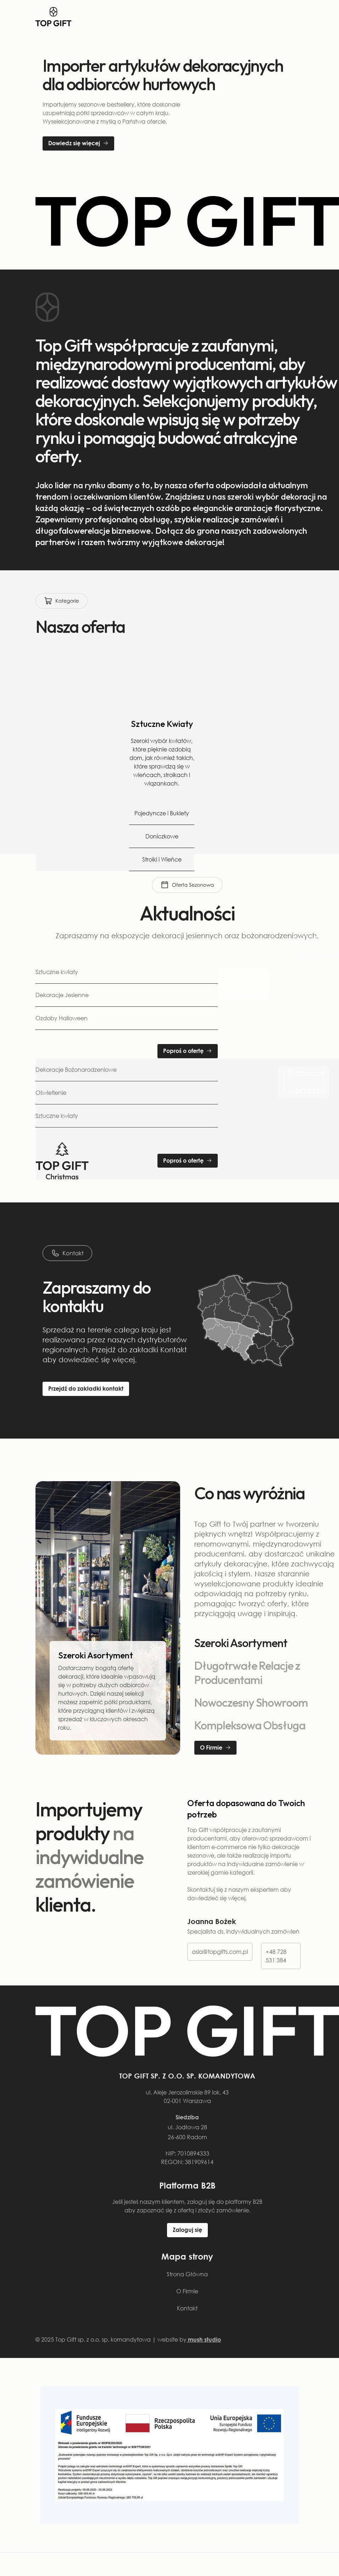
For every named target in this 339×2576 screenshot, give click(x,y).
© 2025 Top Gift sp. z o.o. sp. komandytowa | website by (128, 2339)
